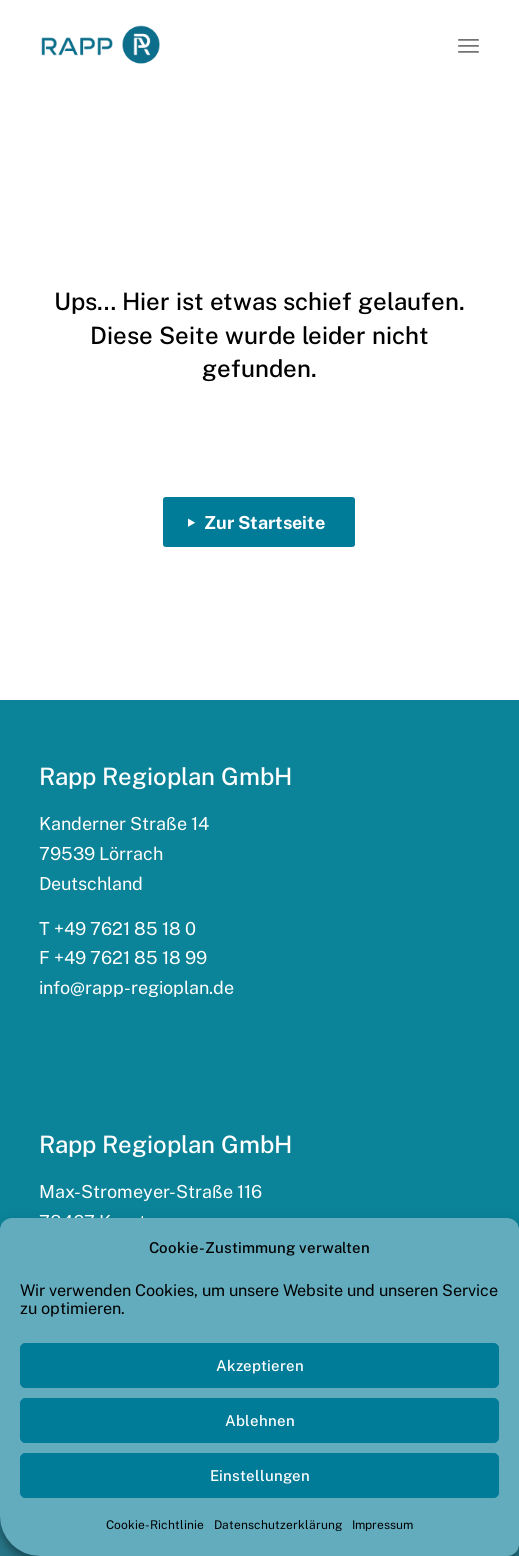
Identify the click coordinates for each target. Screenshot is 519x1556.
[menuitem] (468, 45)
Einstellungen (260, 1475)
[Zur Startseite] (259, 522)
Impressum (382, 1525)
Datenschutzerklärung (278, 1525)
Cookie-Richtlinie (155, 1525)
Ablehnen (260, 1420)
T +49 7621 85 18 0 (117, 928)
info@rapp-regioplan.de (136, 987)
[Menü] (468, 45)
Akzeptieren (260, 1365)
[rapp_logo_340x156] (100, 45)
